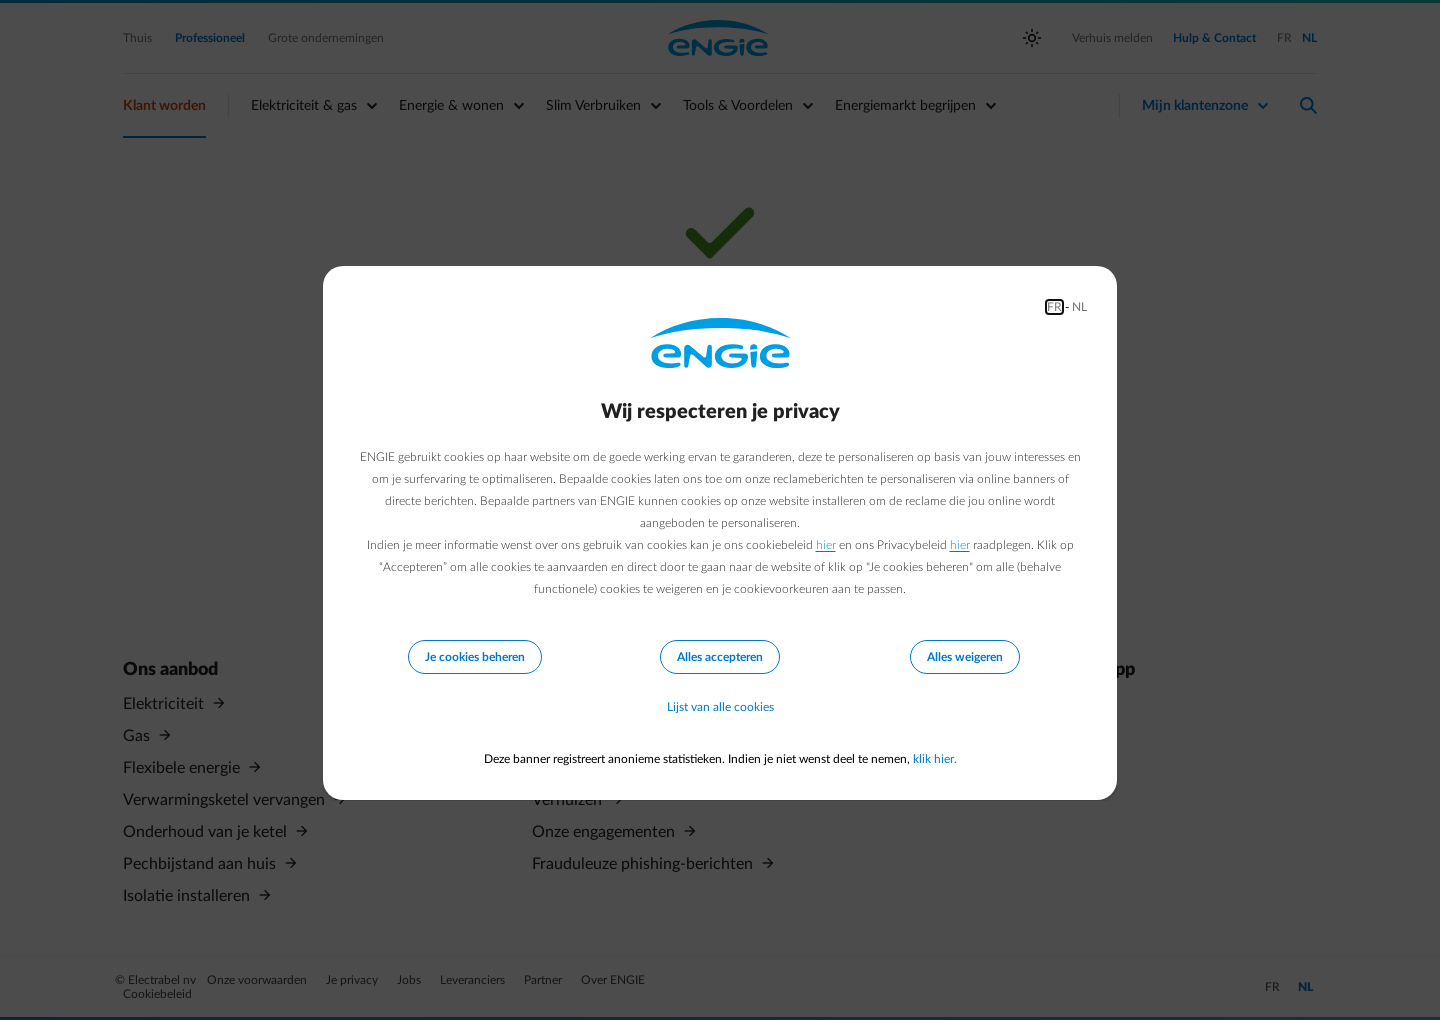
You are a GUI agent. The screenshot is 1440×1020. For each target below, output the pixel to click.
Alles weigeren (965, 657)
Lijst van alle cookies (720, 707)
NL (1079, 307)
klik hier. (935, 759)
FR (1054, 307)
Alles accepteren (720, 657)
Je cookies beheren (475, 657)
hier (826, 545)
